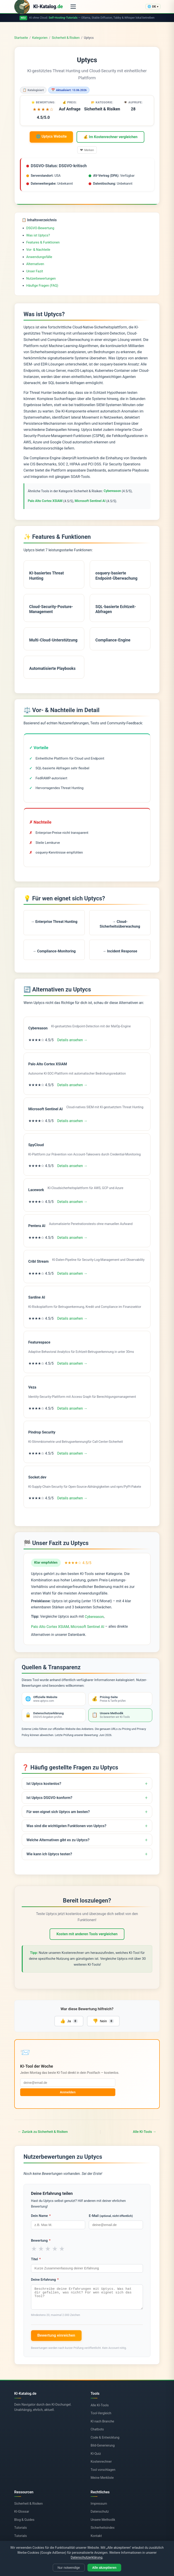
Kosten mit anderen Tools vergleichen (86, 1934)
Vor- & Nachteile (38, 250)
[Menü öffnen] (73, 7)
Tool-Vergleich (101, 2413)
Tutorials (20, 2528)
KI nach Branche (102, 2421)
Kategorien (40, 38)
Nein (103, 2021)
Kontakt (96, 2536)
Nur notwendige (69, 2567)
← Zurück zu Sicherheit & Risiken (43, 2132)
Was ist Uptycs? (38, 235)
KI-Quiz (96, 2454)
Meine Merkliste (102, 2478)
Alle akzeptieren (104, 2567)
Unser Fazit (34, 271)
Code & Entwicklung (105, 2437)
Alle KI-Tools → (144, 2132)
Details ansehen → (72, 1040)
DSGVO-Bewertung (40, 228)
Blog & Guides (24, 2520)
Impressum (99, 2504)
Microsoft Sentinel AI (90, 501)
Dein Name (41, 2216)
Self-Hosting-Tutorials (63, 17)
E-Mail (111, 2216)
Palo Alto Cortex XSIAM (45, 501)
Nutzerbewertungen (41, 278)
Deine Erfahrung (45, 2280)
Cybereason (112, 491)
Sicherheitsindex (103, 2528)
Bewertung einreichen (56, 2338)
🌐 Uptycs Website (51, 136)
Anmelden (68, 2092)
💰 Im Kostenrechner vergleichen (110, 137)
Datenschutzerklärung (86, 2557)
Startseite (21, 38)
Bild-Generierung (103, 2445)
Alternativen (35, 264)
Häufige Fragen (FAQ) (42, 285)
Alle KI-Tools (100, 2405)
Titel (36, 2259)
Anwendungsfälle (39, 257)
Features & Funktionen (43, 242)
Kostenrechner (101, 2462)
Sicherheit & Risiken (66, 38)
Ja (69, 2021)
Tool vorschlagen (103, 2470)
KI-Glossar (21, 2512)
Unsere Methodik (103, 2520)
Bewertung (41, 2240)
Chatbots (97, 2429)
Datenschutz (100, 2512)
